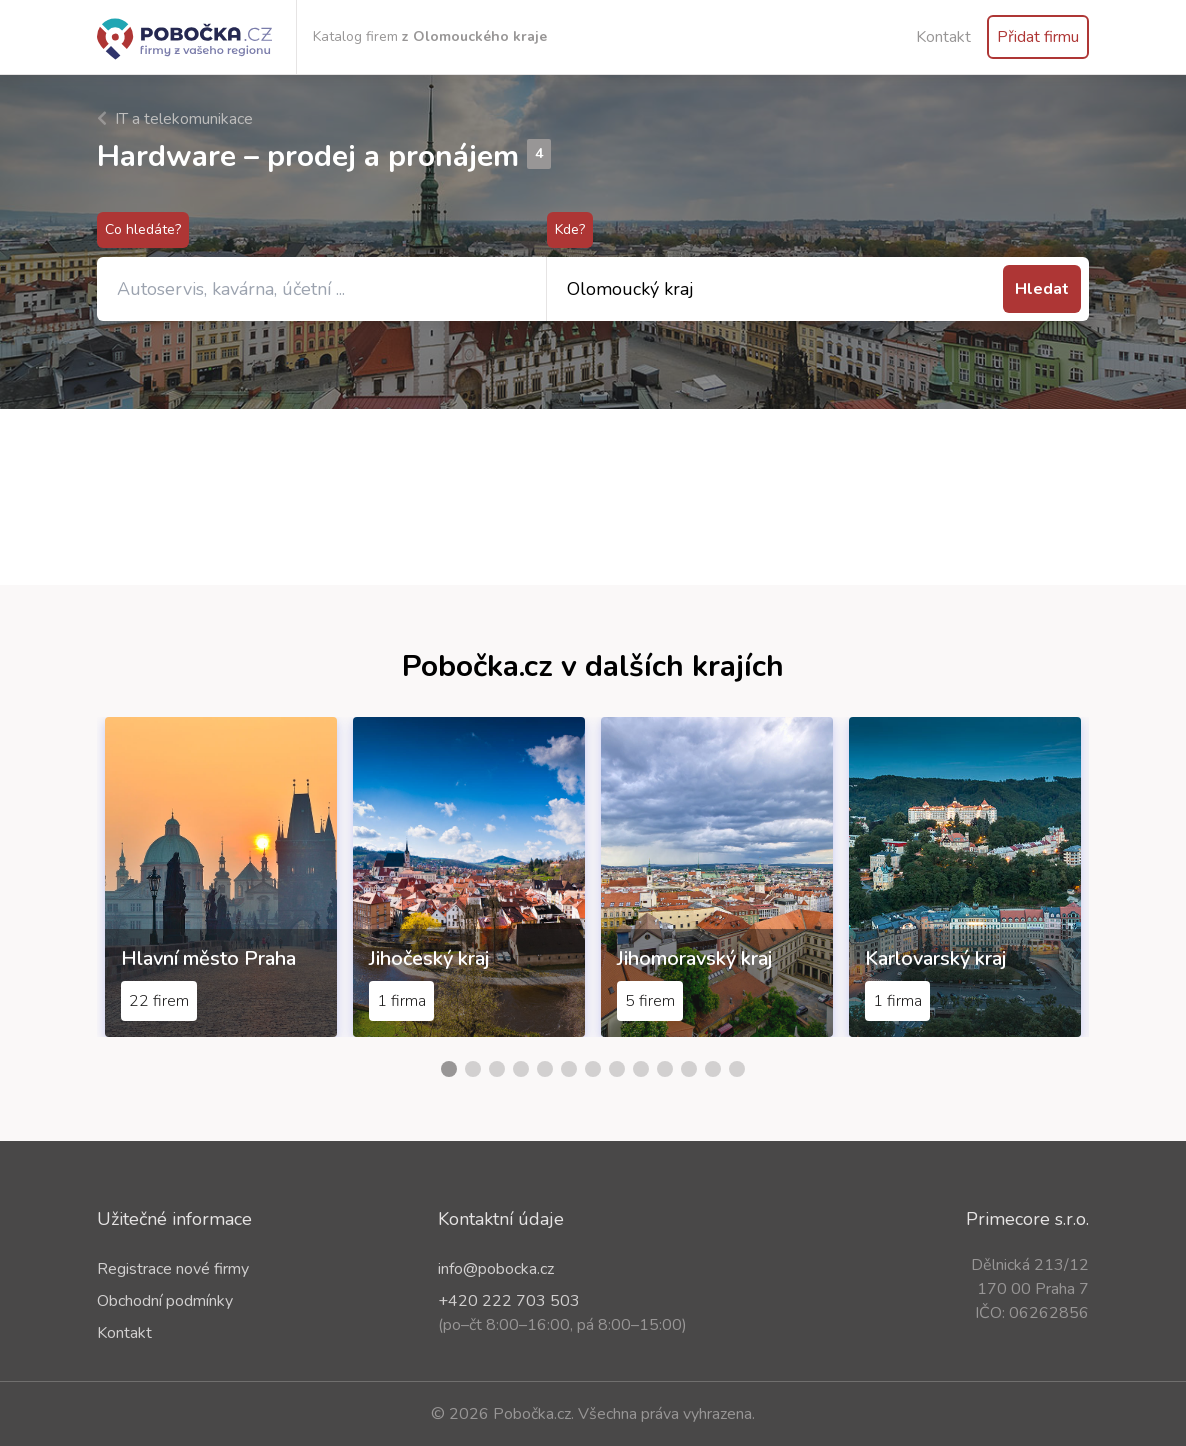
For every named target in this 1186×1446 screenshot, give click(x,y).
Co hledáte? (143, 229)
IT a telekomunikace (175, 119)
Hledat (1042, 289)
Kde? (570, 229)
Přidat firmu (1038, 37)
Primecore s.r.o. (1027, 1219)
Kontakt (943, 37)
